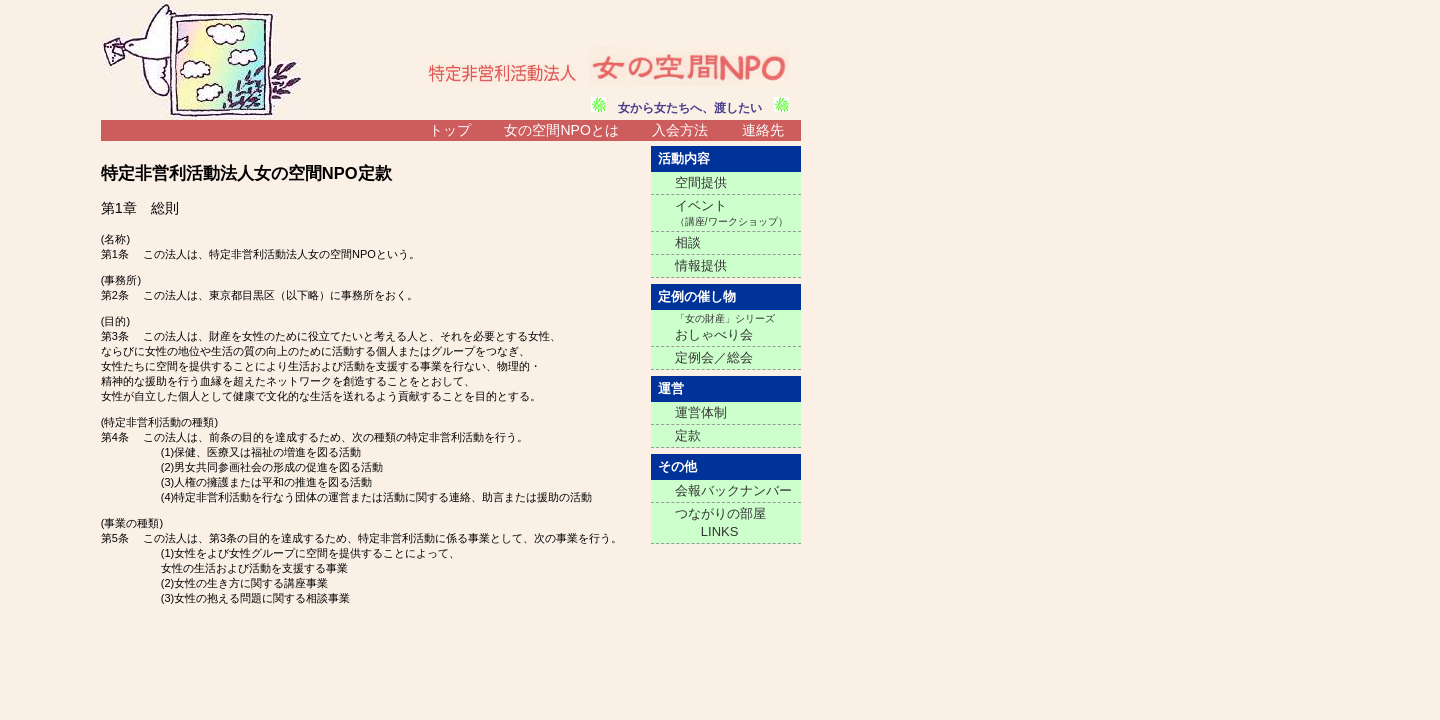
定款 (688, 435)
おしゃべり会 (725, 327)
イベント (731, 212)
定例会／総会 (714, 357)
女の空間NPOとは (561, 130)
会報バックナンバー (733, 490)
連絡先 (763, 130)
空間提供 (701, 182)
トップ (450, 130)
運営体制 (701, 412)
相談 (688, 242)
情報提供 (701, 265)
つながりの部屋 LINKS (720, 522)
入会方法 (680, 130)
